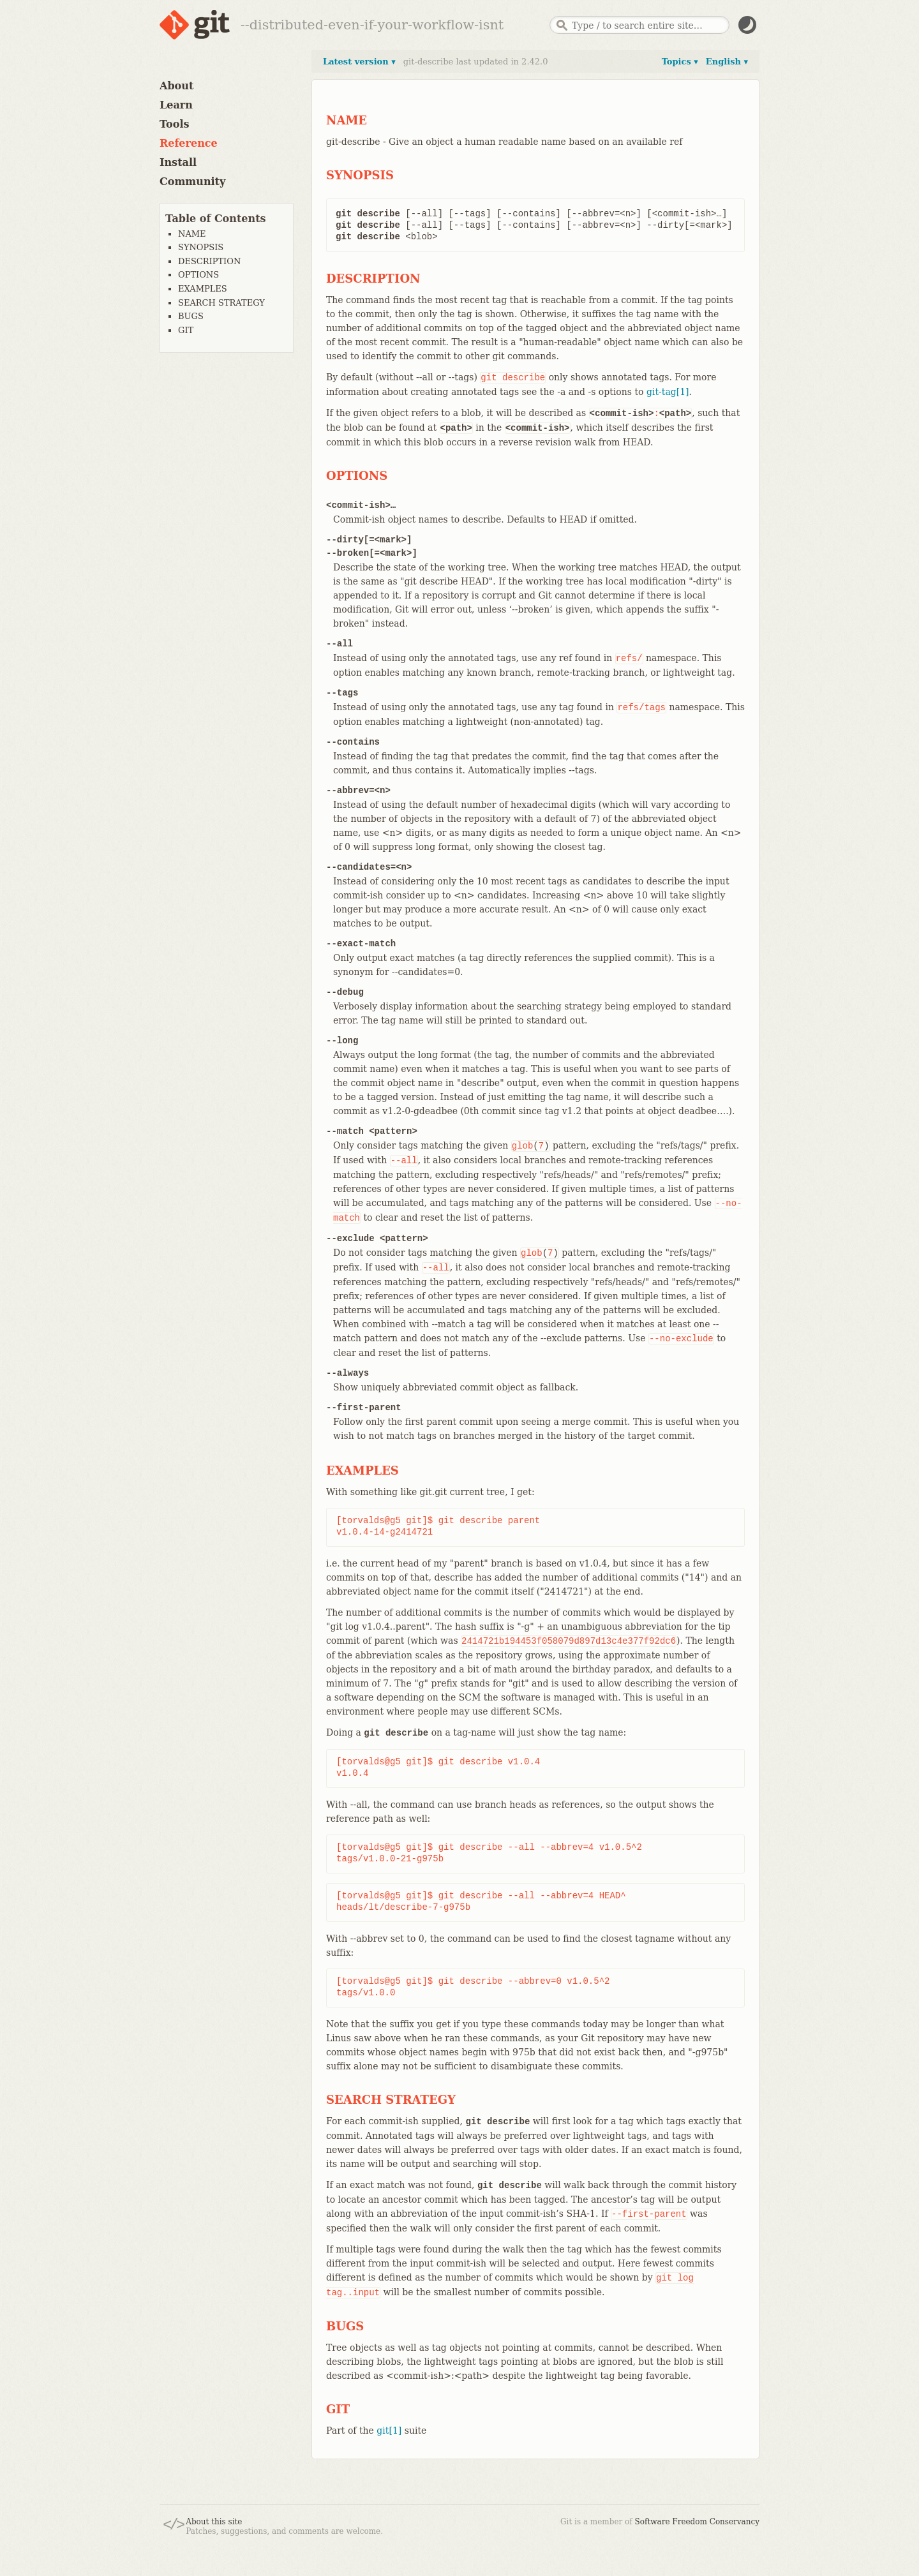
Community (192, 181)
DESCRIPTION (209, 261)
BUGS (191, 316)
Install (178, 162)
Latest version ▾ (359, 61)
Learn (176, 105)
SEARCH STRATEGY (221, 303)
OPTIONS (198, 274)
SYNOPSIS (200, 247)
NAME (192, 234)
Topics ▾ (680, 61)
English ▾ (727, 61)
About (176, 86)
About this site (214, 2521)
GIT (185, 330)
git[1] (389, 2430)
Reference (189, 143)
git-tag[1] (667, 392)
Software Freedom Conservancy (697, 2521)
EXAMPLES (202, 289)
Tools (175, 124)
